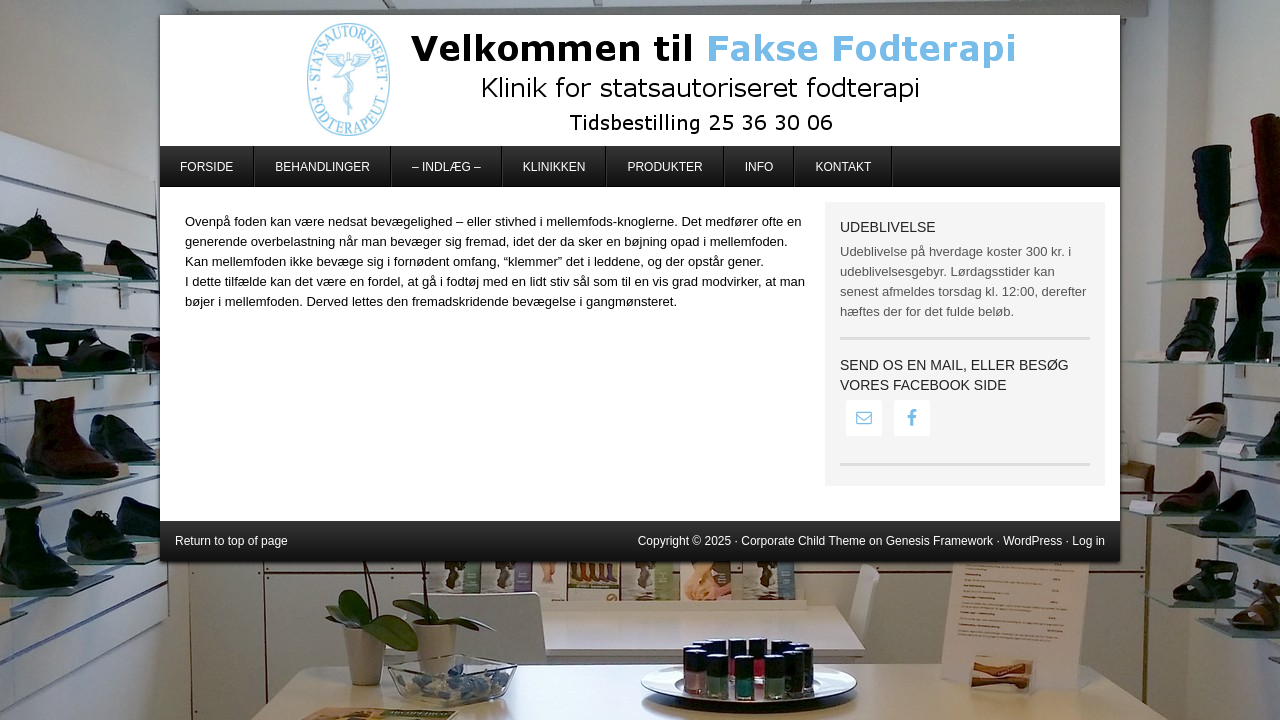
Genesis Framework (939, 541)
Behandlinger (322, 167)
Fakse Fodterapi (640, 80)
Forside (206, 167)
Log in (1088, 541)
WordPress (1032, 541)
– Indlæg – (446, 167)
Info (759, 167)
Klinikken (554, 167)
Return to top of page (231, 541)
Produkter (664, 167)
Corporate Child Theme (803, 541)
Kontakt (843, 167)
